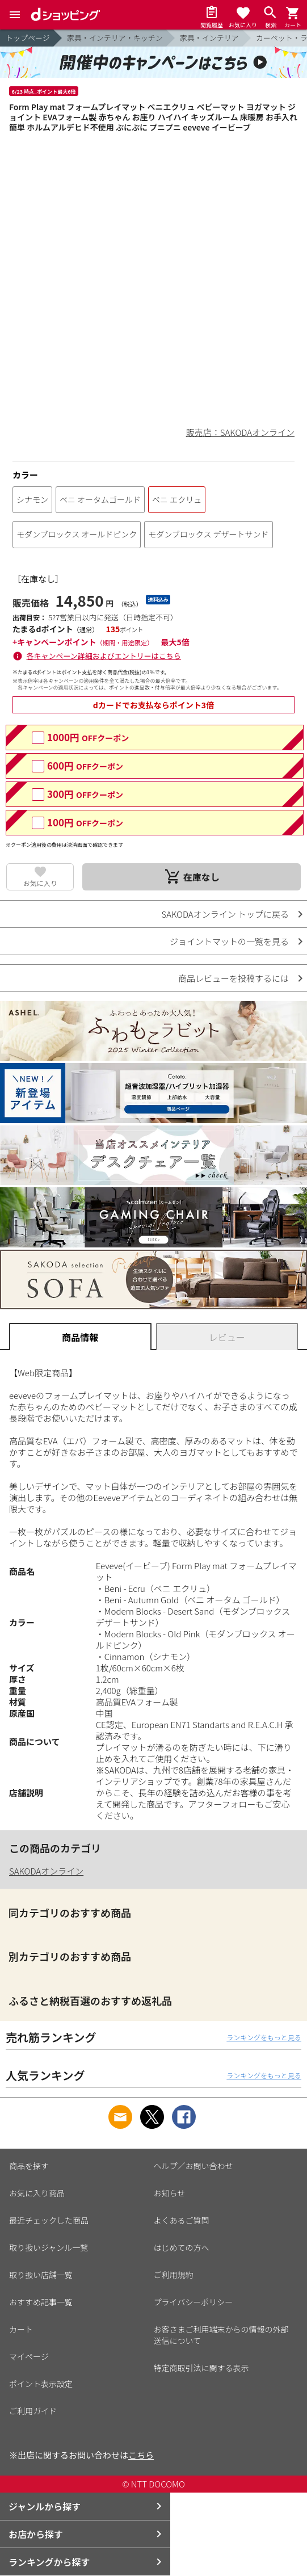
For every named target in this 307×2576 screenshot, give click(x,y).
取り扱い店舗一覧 (41, 2274)
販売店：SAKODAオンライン (240, 432)
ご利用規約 (174, 2274)
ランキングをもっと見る (263, 2037)
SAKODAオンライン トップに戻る (225, 914)
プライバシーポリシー (193, 2302)
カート (21, 2329)
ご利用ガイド (33, 2411)
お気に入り (40, 883)
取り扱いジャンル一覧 (48, 2247)
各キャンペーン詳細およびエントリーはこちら (104, 655)
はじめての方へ (181, 2247)
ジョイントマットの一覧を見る (229, 941)
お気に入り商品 (37, 2193)
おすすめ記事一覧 (41, 2302)
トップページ (28, 37)
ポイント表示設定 (41, 2383)
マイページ (29, 2356)
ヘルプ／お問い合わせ (193, 2165)
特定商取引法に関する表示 (201, 2367)
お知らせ (170, 2193)
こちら (141, 2455)
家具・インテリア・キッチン (115, 37)
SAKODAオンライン (46, 1871)
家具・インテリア (209, 37)
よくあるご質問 (181, 2220)
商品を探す (29, 2165)
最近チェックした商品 (49, 2220)
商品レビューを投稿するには (233, 978)
